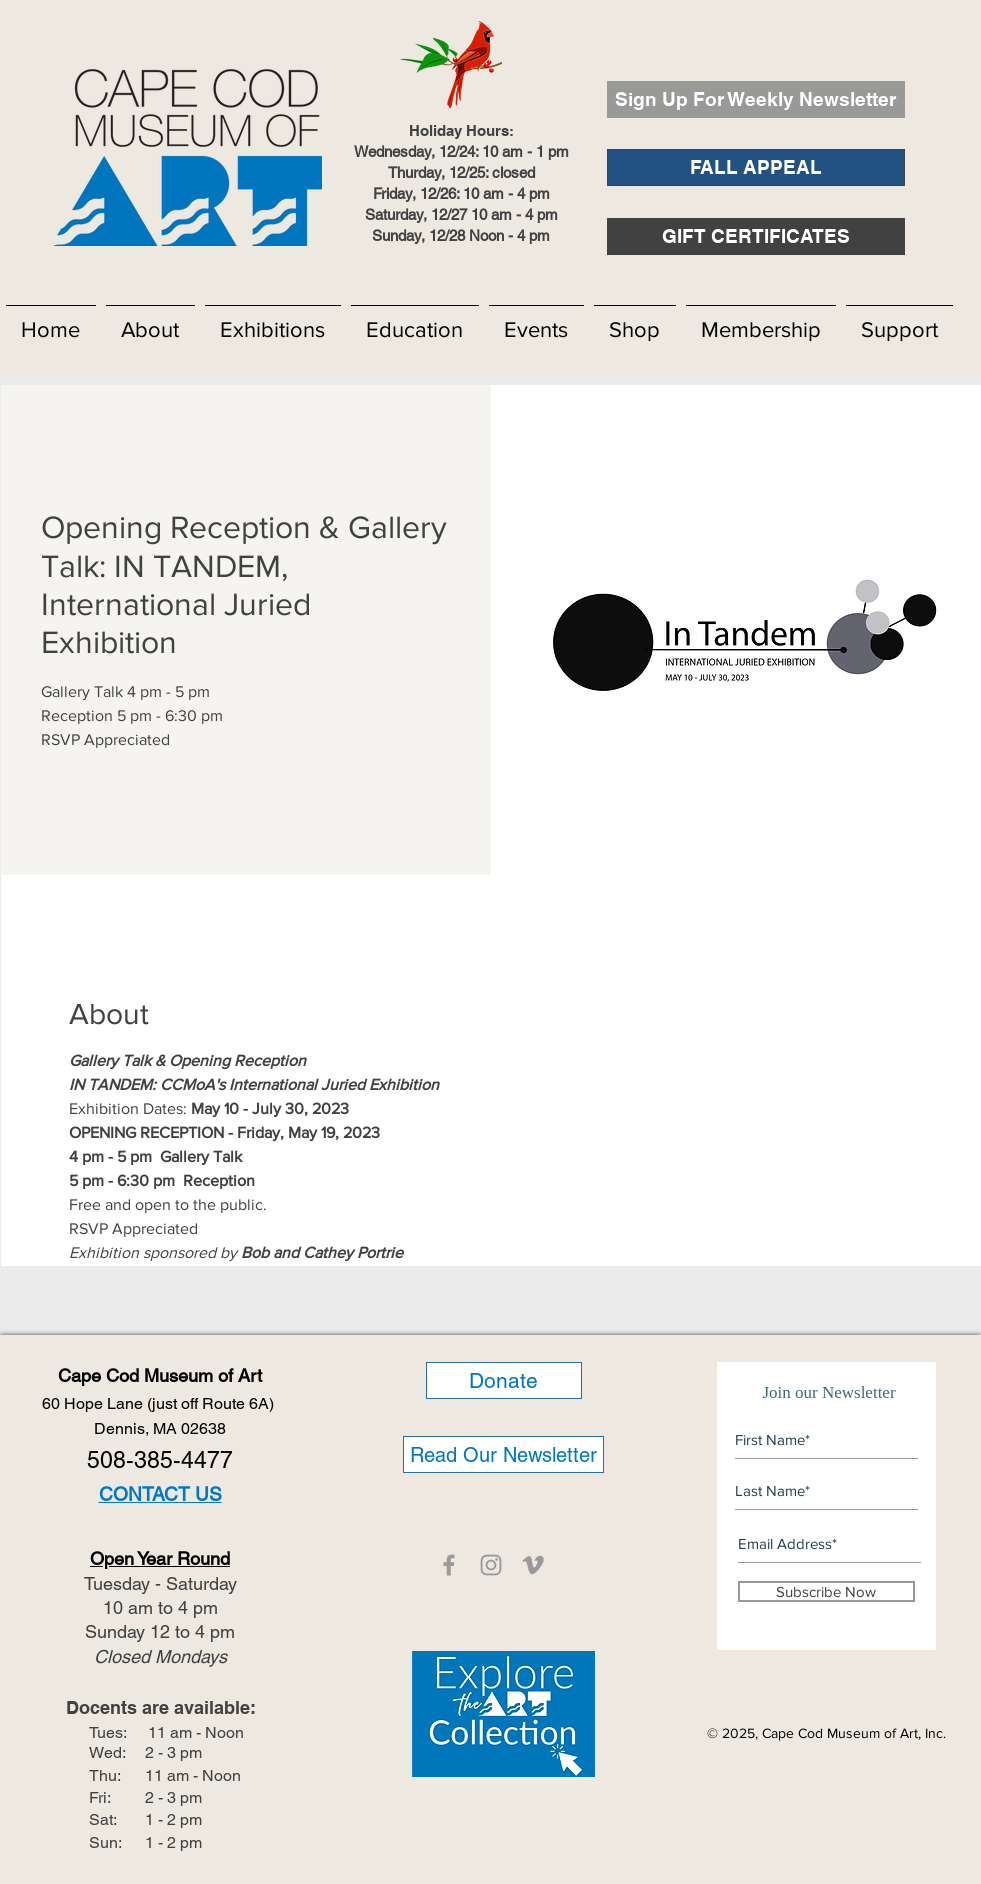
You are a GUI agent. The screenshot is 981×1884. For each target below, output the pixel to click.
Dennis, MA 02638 (160, 1428)
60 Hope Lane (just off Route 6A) (160, 1403)
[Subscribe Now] (826, 1591)
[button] (150, 321)
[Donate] (504, 1380)
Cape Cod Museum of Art (160, 1375)
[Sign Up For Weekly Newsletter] (756, 99)
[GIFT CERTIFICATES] (756, 236)
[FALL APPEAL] (756, 167)
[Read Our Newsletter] (503, 1454)
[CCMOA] (449, 1565)
